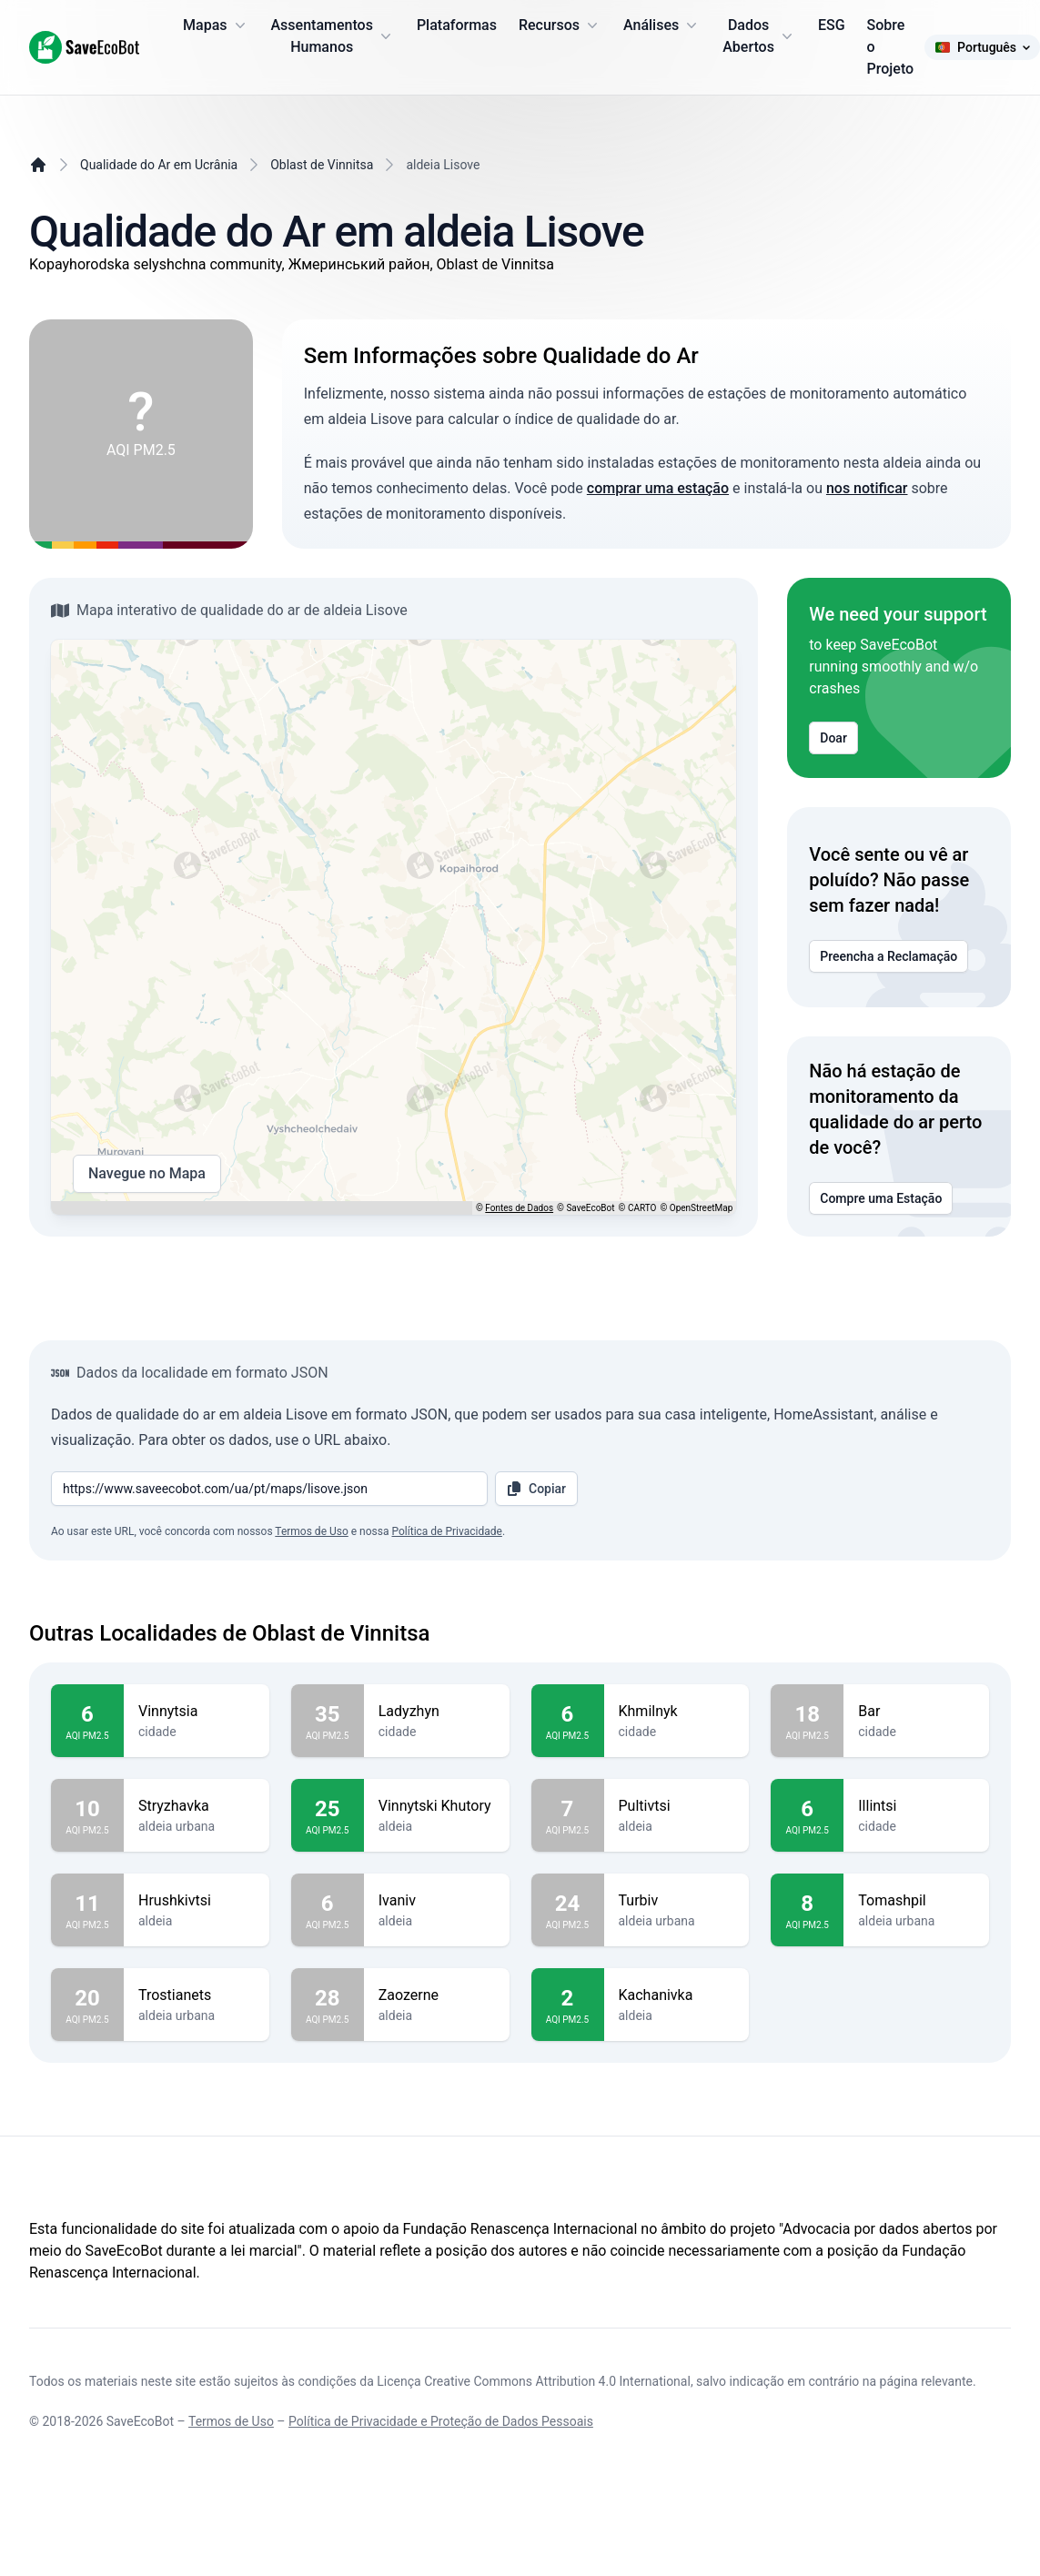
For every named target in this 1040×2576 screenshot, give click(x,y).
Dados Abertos (759, 36)
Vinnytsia (196, 1711)
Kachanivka (677, 1995)
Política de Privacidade (446, 1531)
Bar (916, 1711)
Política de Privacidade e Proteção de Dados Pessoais (440, 2421)
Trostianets (196, 1995)
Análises (662, 25)
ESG (831, 25)
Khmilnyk (677, 1711)
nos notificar (867, 488)
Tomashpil (916, 1901)
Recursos (560, 25)
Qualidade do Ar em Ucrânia (158, 164)
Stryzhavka (196, 1806)
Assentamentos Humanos (333, 36)
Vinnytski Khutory (437, 1806)
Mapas (215, 25)
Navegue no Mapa (147, 1174)
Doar (833, 738)
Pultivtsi (677, 1806)
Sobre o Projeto (890, 46)
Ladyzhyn (437, 1711)
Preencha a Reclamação (888, 956)
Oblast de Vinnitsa (321, 164)
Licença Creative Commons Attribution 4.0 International (534, 2381)
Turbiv (677, 1901)
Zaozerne (437, 1995)
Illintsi (916, 1806)
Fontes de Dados (519, 1208)
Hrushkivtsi (196, 1901)
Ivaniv (437, 1901)
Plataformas (457, 25)
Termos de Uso (311, 1531)
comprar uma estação (658, 488)
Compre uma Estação (881, 1198)
